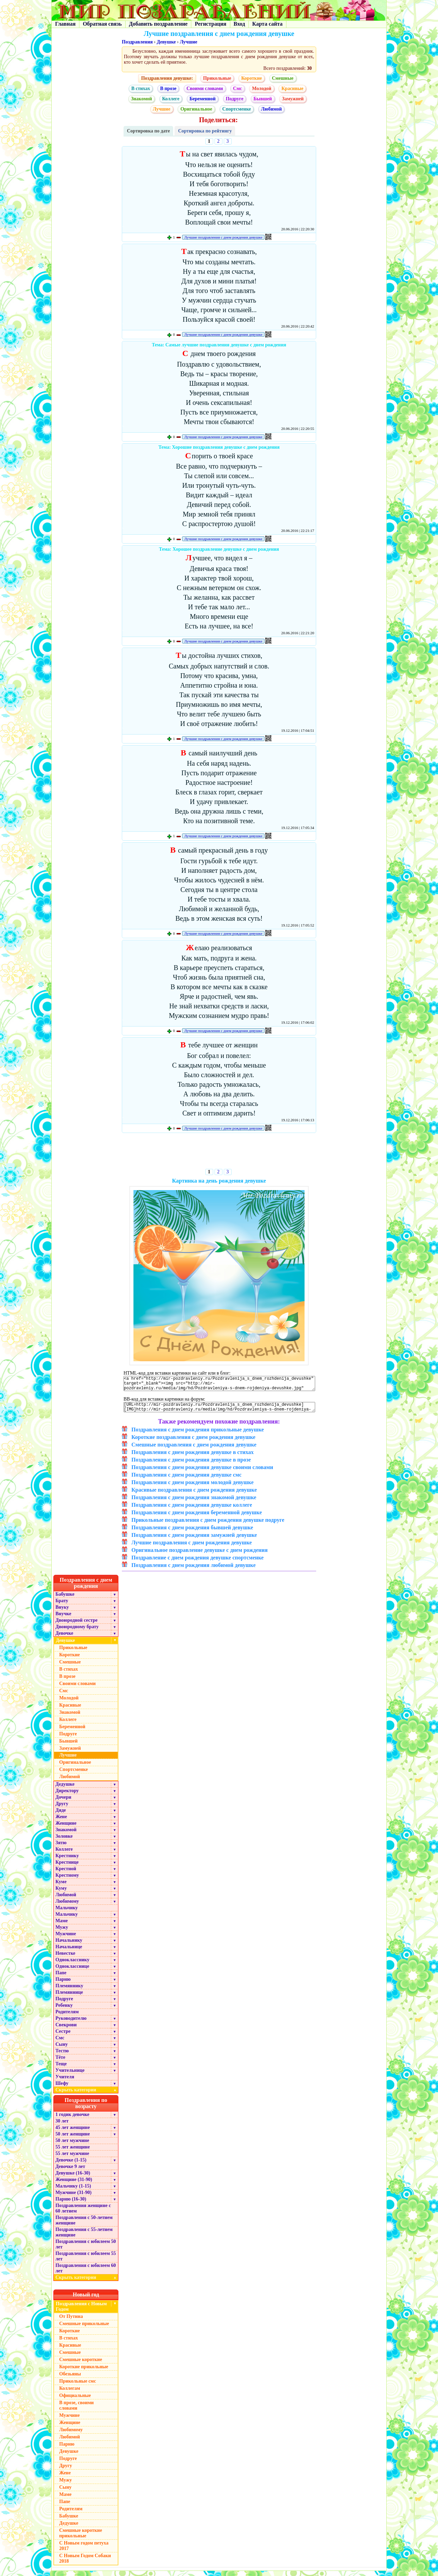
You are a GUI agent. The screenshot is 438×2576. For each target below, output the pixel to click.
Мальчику (66, 1912)
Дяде (60, 1815)
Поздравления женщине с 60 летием (83, 2213)
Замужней (293, 98)
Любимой (271, 109)
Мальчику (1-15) (73, 2191)
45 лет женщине (72, 2132)
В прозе (168, 88)
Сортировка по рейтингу (205, 130)
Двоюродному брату (77, 1631)
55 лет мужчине (72, 2158)
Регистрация (210, 24)
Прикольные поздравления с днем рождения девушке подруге (207, 1525)
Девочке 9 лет (70, 2171)
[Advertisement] (219, 1152)
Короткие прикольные (83, 2371)
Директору (67, 1795)
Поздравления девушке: (167, 78)
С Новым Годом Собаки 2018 (85, 2563)
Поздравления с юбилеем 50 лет (85, 2249)
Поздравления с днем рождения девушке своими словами (202, 1472)
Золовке (64, 1841)
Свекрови (66, 2029)
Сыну (61, 2049)
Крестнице (67, 1867)
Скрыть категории (86, 2095)
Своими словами (204, 88)
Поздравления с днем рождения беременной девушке (196, 1517)
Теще (61, 2068)
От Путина (71, 2321)
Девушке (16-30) (72, 2178)
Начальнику (68, 1945)
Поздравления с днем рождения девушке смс (186, 1480)
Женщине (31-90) (73, 2184)
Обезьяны (70, 2379)
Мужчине (65, 1938)
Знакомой (141, 98)
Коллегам (69, 2393)
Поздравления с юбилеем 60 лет (85, 2273)
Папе (60, 1977)
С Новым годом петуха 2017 (83, 2551)
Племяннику (69, 1990)
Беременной (203, 98)
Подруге (235, 98)
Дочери (63, 1802)
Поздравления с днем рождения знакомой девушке (193, 1502)
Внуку (62, 1612)
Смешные (283, 78)
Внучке (63, 1618)
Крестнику (67, 1860)
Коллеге (171, 98)
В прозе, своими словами (76, 2410)
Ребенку (64, 2010)
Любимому (67, 1906)
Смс (237, 88)
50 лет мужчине (72, 2145)
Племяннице (69, 1997)
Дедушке (65, 1789)
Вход (239, 24)
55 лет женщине (72, 2152)
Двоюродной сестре (76, 1625)
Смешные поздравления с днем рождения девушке (193, 1450)
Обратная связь (102, 24)
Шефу (61, 2088)
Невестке (65, 1958)
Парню (62, 1984)
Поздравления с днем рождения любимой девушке (193, 1570)
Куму (61, 1893)
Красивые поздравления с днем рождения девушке (194, 1495)
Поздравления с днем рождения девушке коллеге (191, 1510)
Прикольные (217, 78)
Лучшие (188, 41)
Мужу (61, 1932)
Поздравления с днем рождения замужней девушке (194, 1540)
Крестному (67, 1880)
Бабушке (64, 1599)
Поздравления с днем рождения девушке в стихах (192, 1457)
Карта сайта (267, 24)
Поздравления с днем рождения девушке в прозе (191, 1465)
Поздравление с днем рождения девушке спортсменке (197, 1563)
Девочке (64, 1638)
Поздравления (137, 41)
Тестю (62, 2055)
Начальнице (68, 1951)
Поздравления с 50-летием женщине (84, 2225)
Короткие (251, 78)
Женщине (66, 1828)
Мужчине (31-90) (73, 2197)
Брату (61, 1605)
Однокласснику (72, 1964)
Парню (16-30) (70, 2204)
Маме (61, 1925)
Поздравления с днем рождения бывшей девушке (192, 1532)
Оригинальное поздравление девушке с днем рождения (199, 1555)
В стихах (140, 88)
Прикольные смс (77, 2386)
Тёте (60, 2062)
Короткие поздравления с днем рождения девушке (193, 1442)
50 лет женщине (72, 2139)
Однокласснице (72, 1971)
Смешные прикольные (84, 2328)
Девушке (166, 41)
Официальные (75, 2400)
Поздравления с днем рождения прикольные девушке (197, 1435)
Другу (61, 1808)
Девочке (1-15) (70, 2165)
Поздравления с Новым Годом (81, 2311)
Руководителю (71, 2023)
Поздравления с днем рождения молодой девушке (192, 1487)
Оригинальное (196, 109)
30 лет (61, 2126)
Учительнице (70, 2075)
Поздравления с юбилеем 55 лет (85, 2261)
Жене (61, 1821)
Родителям (67, 2016)
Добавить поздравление (158, 24)
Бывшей (263, 98)
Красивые (292, 88)
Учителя (64, 2081)
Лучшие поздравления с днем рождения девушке (223, 237)
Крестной (65, 1873)
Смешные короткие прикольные (80, 2538)
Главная (65, 24)
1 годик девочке (72, 2119)
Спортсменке (236, 109)
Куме (60, 1886)
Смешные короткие (80, 2364)
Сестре (62, 2036)
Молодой (261, 88)
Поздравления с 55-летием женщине (84, 2237)
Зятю (61, 1847)
